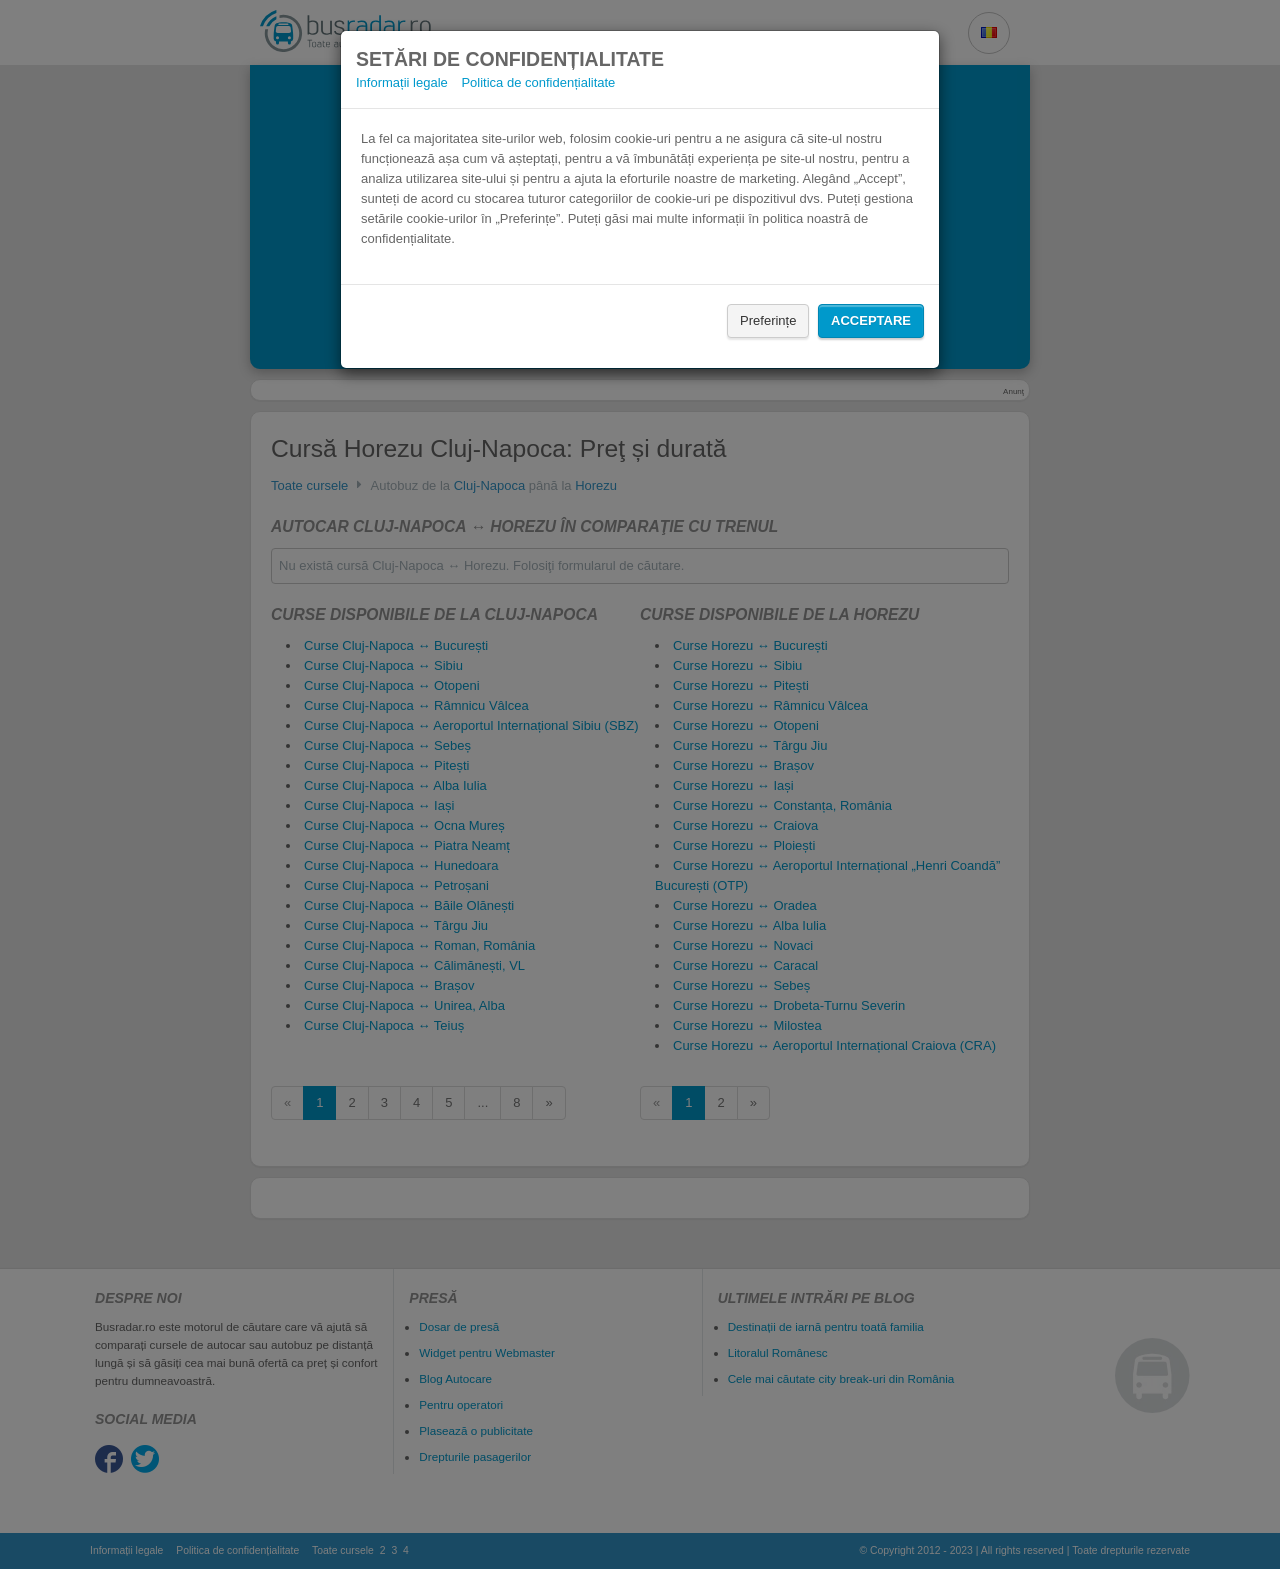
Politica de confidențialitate (538, 82)
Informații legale (402, 82)
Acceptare (871, 320)
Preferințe (768, 320)
